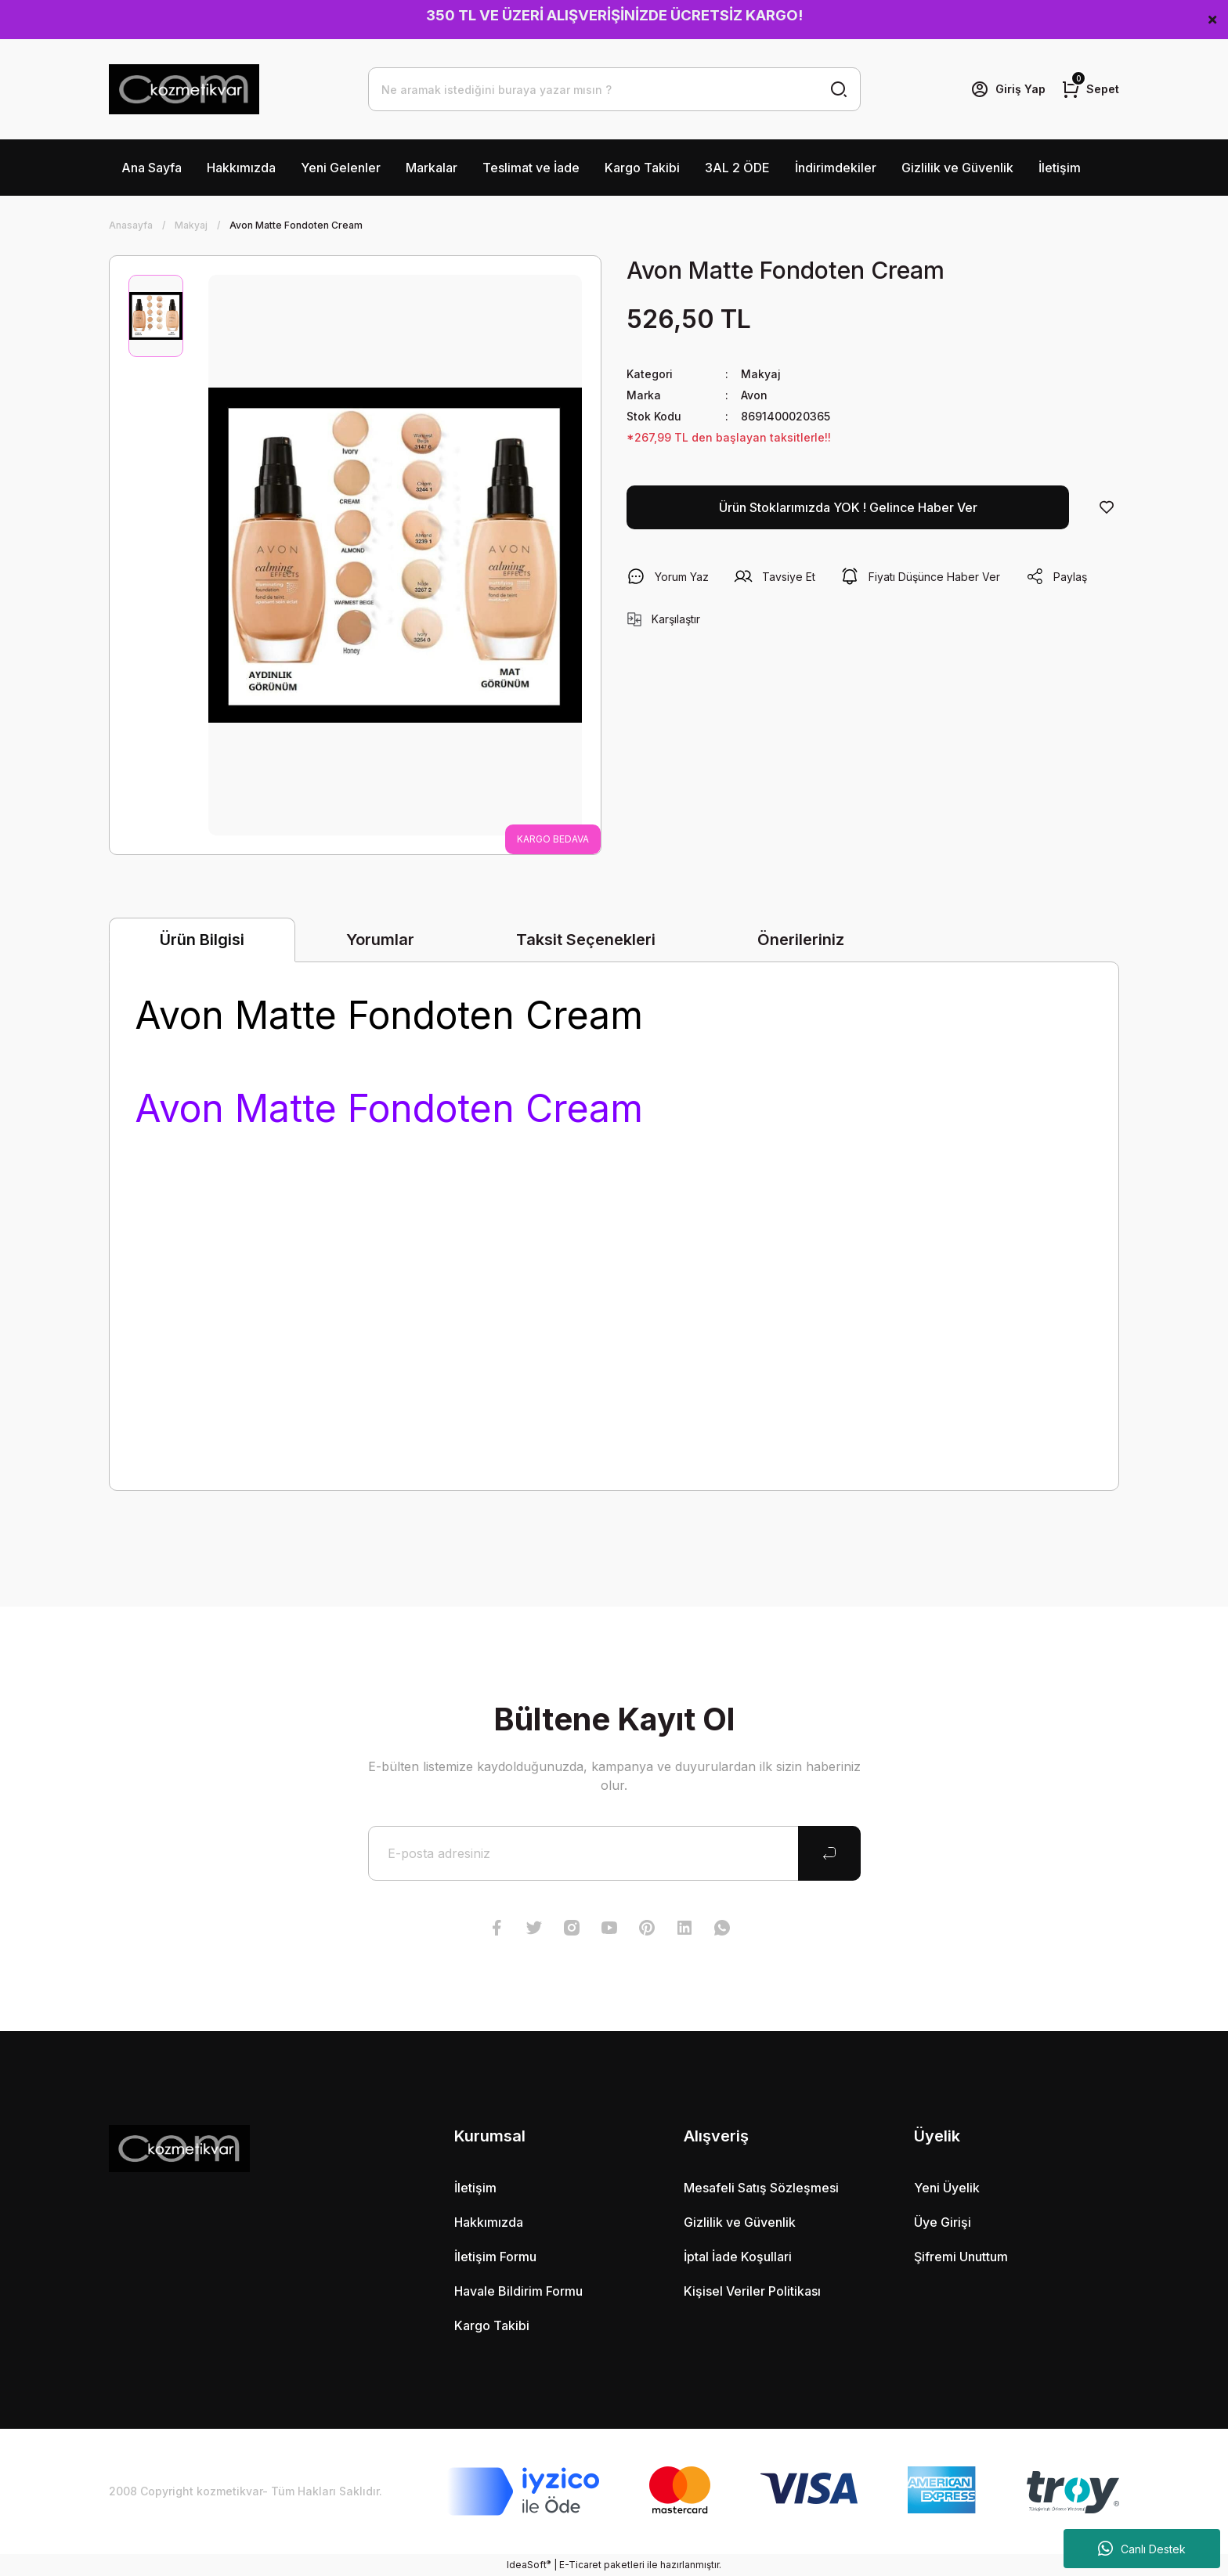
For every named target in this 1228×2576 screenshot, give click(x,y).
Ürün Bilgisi (202, 939)
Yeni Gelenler (341, 167)
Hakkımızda (241, 167)
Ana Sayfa (151, 167)
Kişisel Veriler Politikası (752, 2291)
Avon (754, 395)
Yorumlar (380, 939)
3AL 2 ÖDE (737, 167)
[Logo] (184, 89)
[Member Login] (1008, 89)
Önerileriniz (800, 939)
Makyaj (761, 374)
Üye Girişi (942, 2222)
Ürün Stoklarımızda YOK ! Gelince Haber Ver (848, 507)
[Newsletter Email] (614, 1853)
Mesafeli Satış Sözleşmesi (761, 2187)
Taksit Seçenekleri (586, 939)
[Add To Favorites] (1106, 507)
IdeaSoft (529, 2564)
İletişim (1059, 167)
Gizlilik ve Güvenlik (957, 167)
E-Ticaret (580, 2565)
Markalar (431, 167)
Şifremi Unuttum (961, 2256)
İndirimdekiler (835, 167)
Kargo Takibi (642, 167)
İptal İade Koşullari (738, 2256)
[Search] (614, 89)
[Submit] (829, 1853)
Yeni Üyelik (947, 2187)
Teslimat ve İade (531, 167)
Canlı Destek (1142, 2548)
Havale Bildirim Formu (518, 2291)
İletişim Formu (495, 2256)
